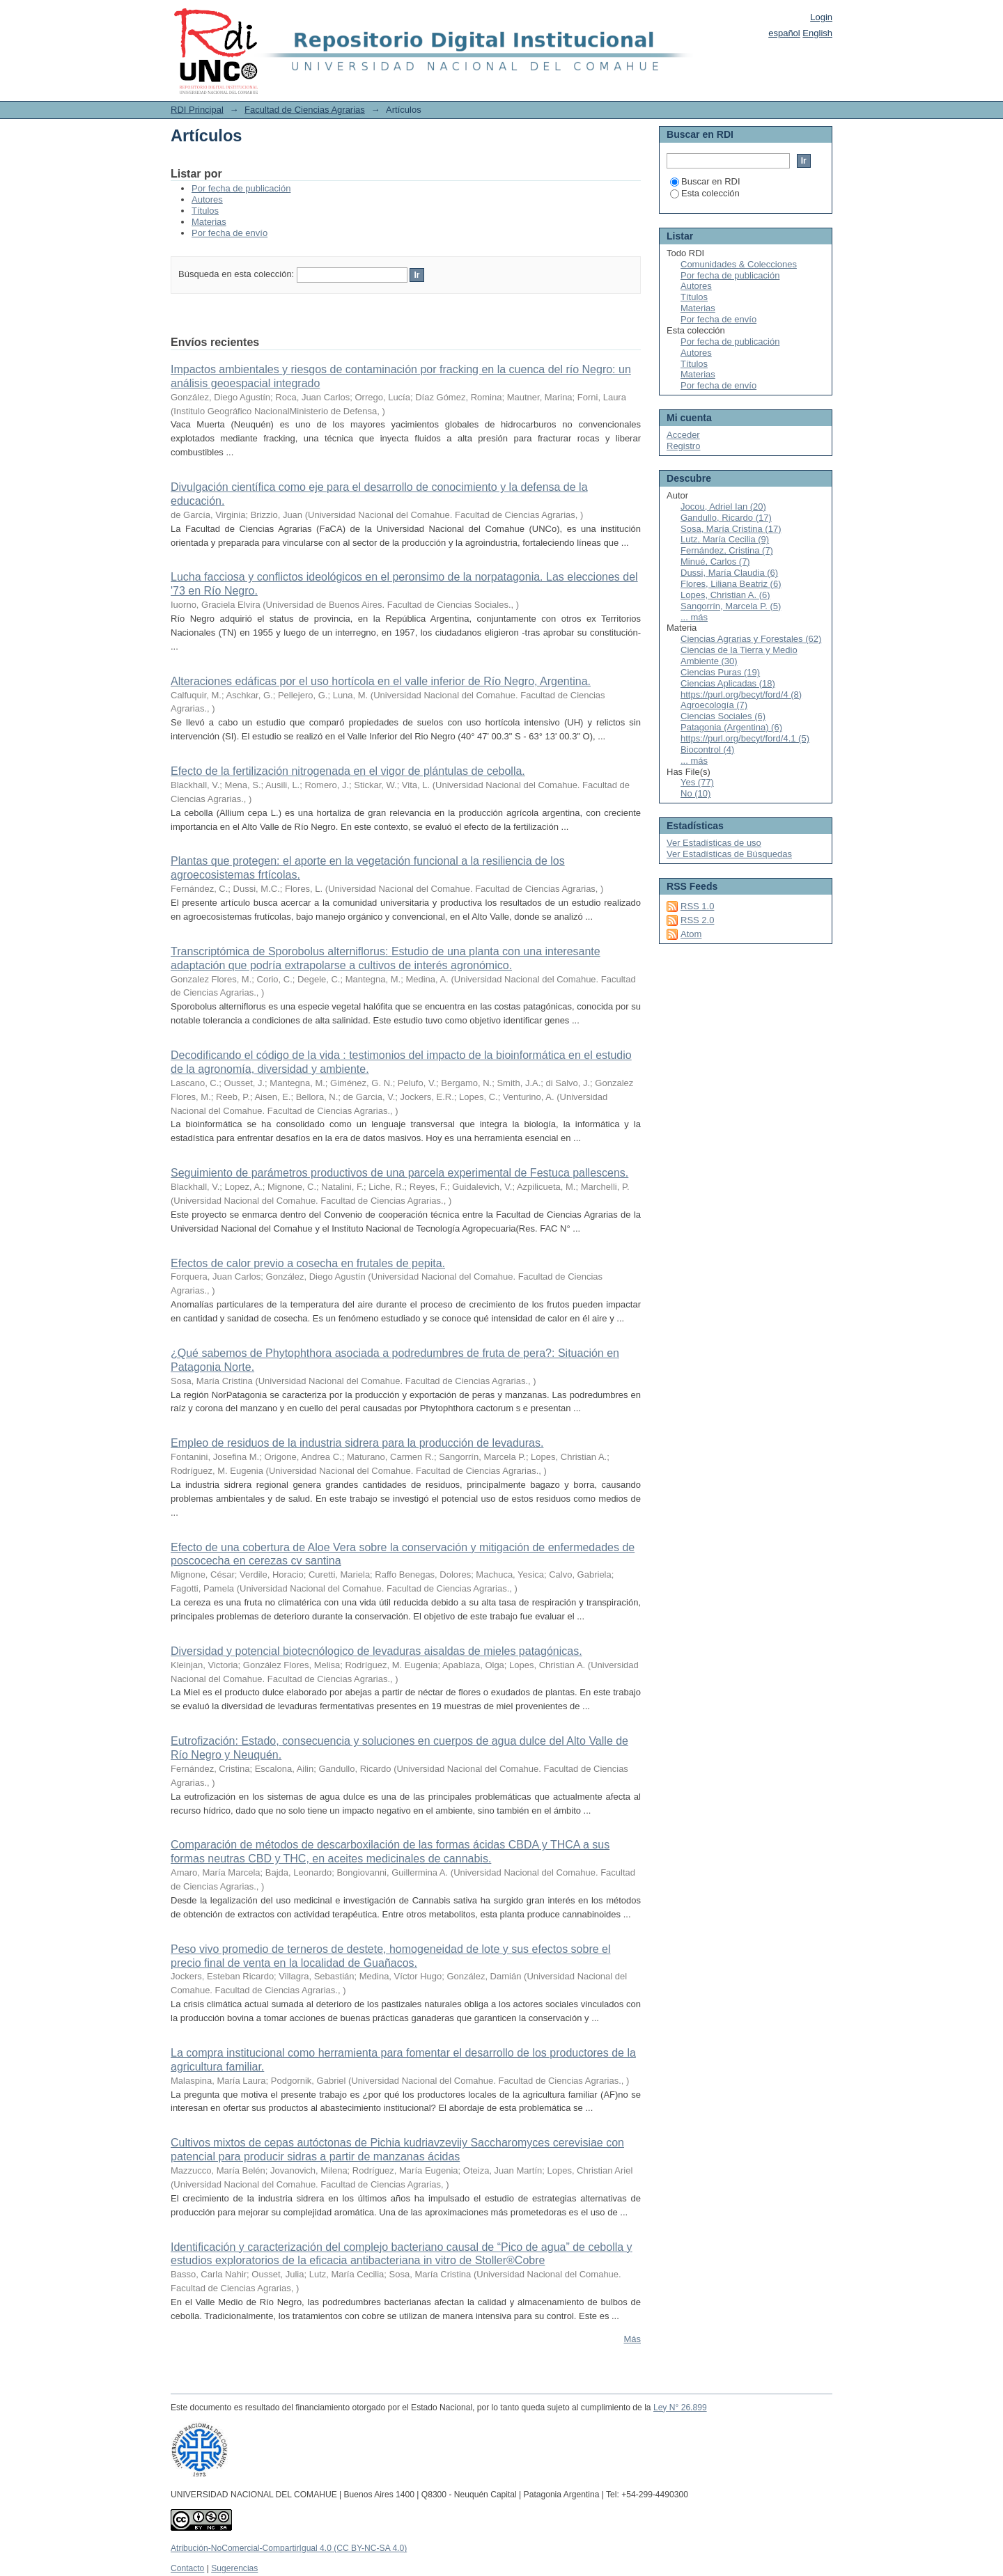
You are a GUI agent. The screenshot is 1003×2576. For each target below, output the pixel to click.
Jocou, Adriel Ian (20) (723, 506)
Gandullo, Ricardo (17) (726, 517)
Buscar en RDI (705, 181)
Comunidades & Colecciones (739, 264)
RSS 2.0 (697, 920)
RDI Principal (197, 109)
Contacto (187, 2568)
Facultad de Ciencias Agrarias (304, 109)
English (817, 33)
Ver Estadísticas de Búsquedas (729, 854)
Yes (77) (697, 782)
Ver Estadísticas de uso (714, 843)
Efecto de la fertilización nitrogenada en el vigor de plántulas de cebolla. (348, 771)
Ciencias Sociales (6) (723, 716)
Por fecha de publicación (241, 188)
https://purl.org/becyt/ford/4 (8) (741, 694)
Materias (209, 222)
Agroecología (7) (714, 705)
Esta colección (705, 193)
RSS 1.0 (697, 906)
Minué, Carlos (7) (715, 561)
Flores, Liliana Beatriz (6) (731, 584)
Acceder (683, 435)
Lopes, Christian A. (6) (725, 595)
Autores (207, 199)
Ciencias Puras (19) (720, 672)
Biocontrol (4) (707, 749)
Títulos (205, 210)
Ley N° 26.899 (680, 2407)
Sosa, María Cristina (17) (731, 529)
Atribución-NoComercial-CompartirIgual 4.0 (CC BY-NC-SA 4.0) (289, 2548)
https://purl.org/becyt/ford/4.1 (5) (745, 738)
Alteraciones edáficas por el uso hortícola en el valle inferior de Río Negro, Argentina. (381, 681)
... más (694, 617)
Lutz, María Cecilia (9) (725, 539)
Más (632, 2339)
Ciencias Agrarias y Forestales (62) (751, 639)
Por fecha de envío (229, 233)
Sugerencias (234, 2568)
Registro (683, 446)
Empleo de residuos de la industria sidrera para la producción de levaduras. (357, 1443)
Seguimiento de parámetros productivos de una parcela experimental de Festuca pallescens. (399, 1173)
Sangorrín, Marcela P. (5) (731, 606)
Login (821, 17)
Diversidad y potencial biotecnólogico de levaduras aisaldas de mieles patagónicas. (376, 1651)
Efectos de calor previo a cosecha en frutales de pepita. (308, 1263)
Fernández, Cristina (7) (727, 550)
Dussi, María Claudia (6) (729, 572)
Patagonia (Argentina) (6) (731, 727)
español (784, 33)
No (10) (695, 793)
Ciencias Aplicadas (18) (728, 683)
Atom (691, 934)
